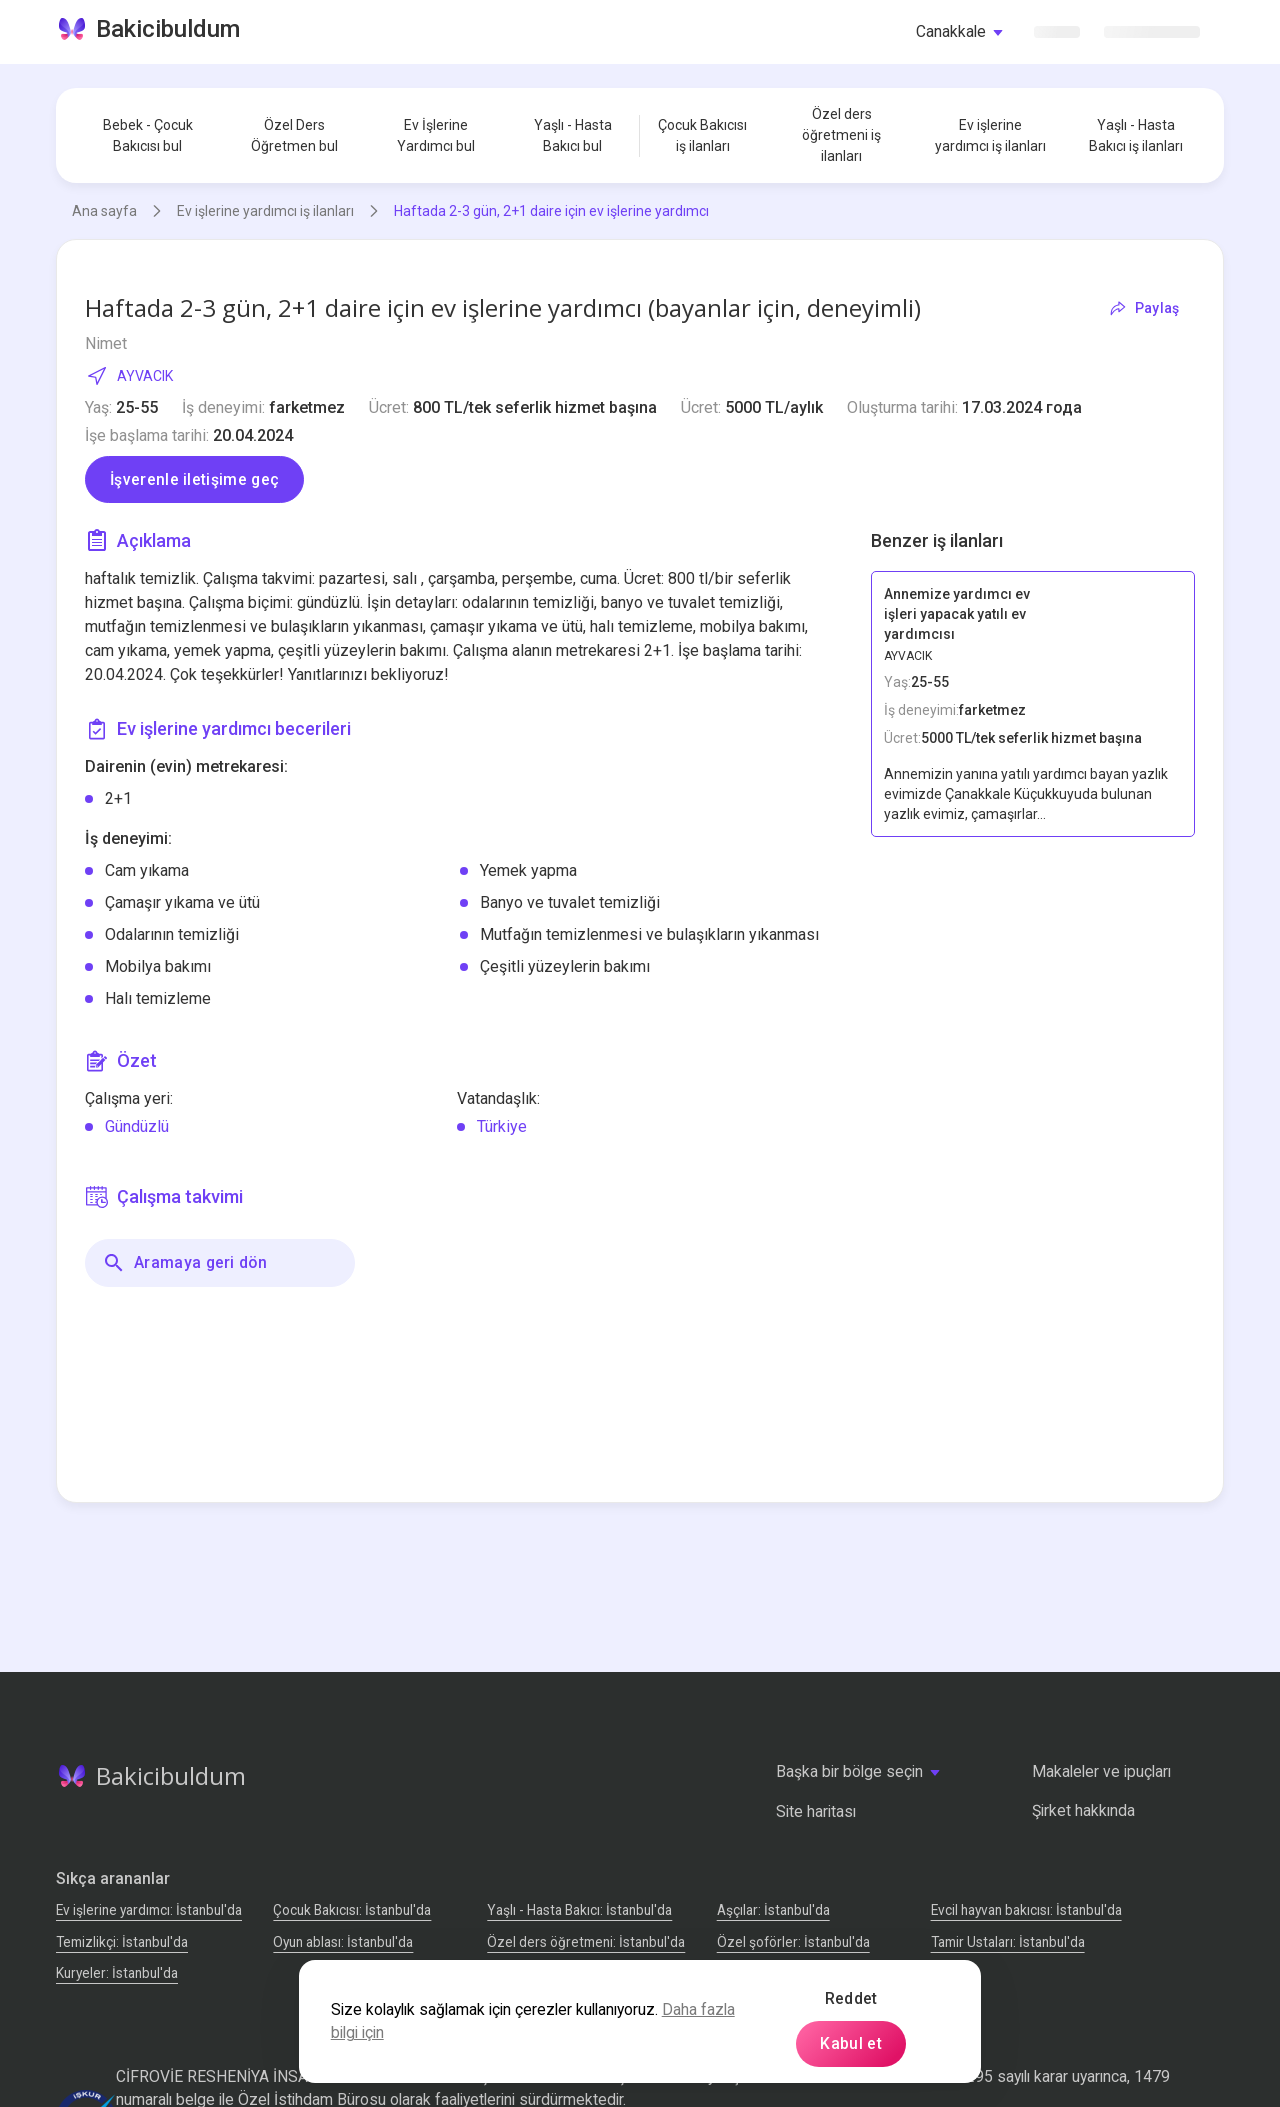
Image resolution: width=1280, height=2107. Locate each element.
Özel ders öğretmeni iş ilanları (841, 135)
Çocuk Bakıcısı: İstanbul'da (352, 1910)
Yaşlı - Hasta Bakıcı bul (573, 135)
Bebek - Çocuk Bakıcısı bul (148, 135)
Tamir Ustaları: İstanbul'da (1008, 1942)
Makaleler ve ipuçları (1101, 1771)
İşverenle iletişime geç (194, 479)
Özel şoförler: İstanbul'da (793, 1942)
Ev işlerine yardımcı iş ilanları (990, 135)
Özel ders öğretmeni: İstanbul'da (586, 1942)
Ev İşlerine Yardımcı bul (436, 135)
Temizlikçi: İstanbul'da (122, 1942)
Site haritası (816, 1811)
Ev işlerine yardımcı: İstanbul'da (149, 1910)
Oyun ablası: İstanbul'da (343, 1942)
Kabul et (851, 2043)
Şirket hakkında (1083, 1810)
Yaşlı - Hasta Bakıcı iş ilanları (1136, 135)
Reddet (851, 1998)
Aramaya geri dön (184, 1263)
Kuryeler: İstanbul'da (117, 1973)
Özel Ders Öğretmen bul (294, 135)
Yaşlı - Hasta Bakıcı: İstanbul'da (579, 1910)
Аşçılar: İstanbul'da (773, 1910)
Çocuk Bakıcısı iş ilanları (702, 135)
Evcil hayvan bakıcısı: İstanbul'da (1026, 1910)
